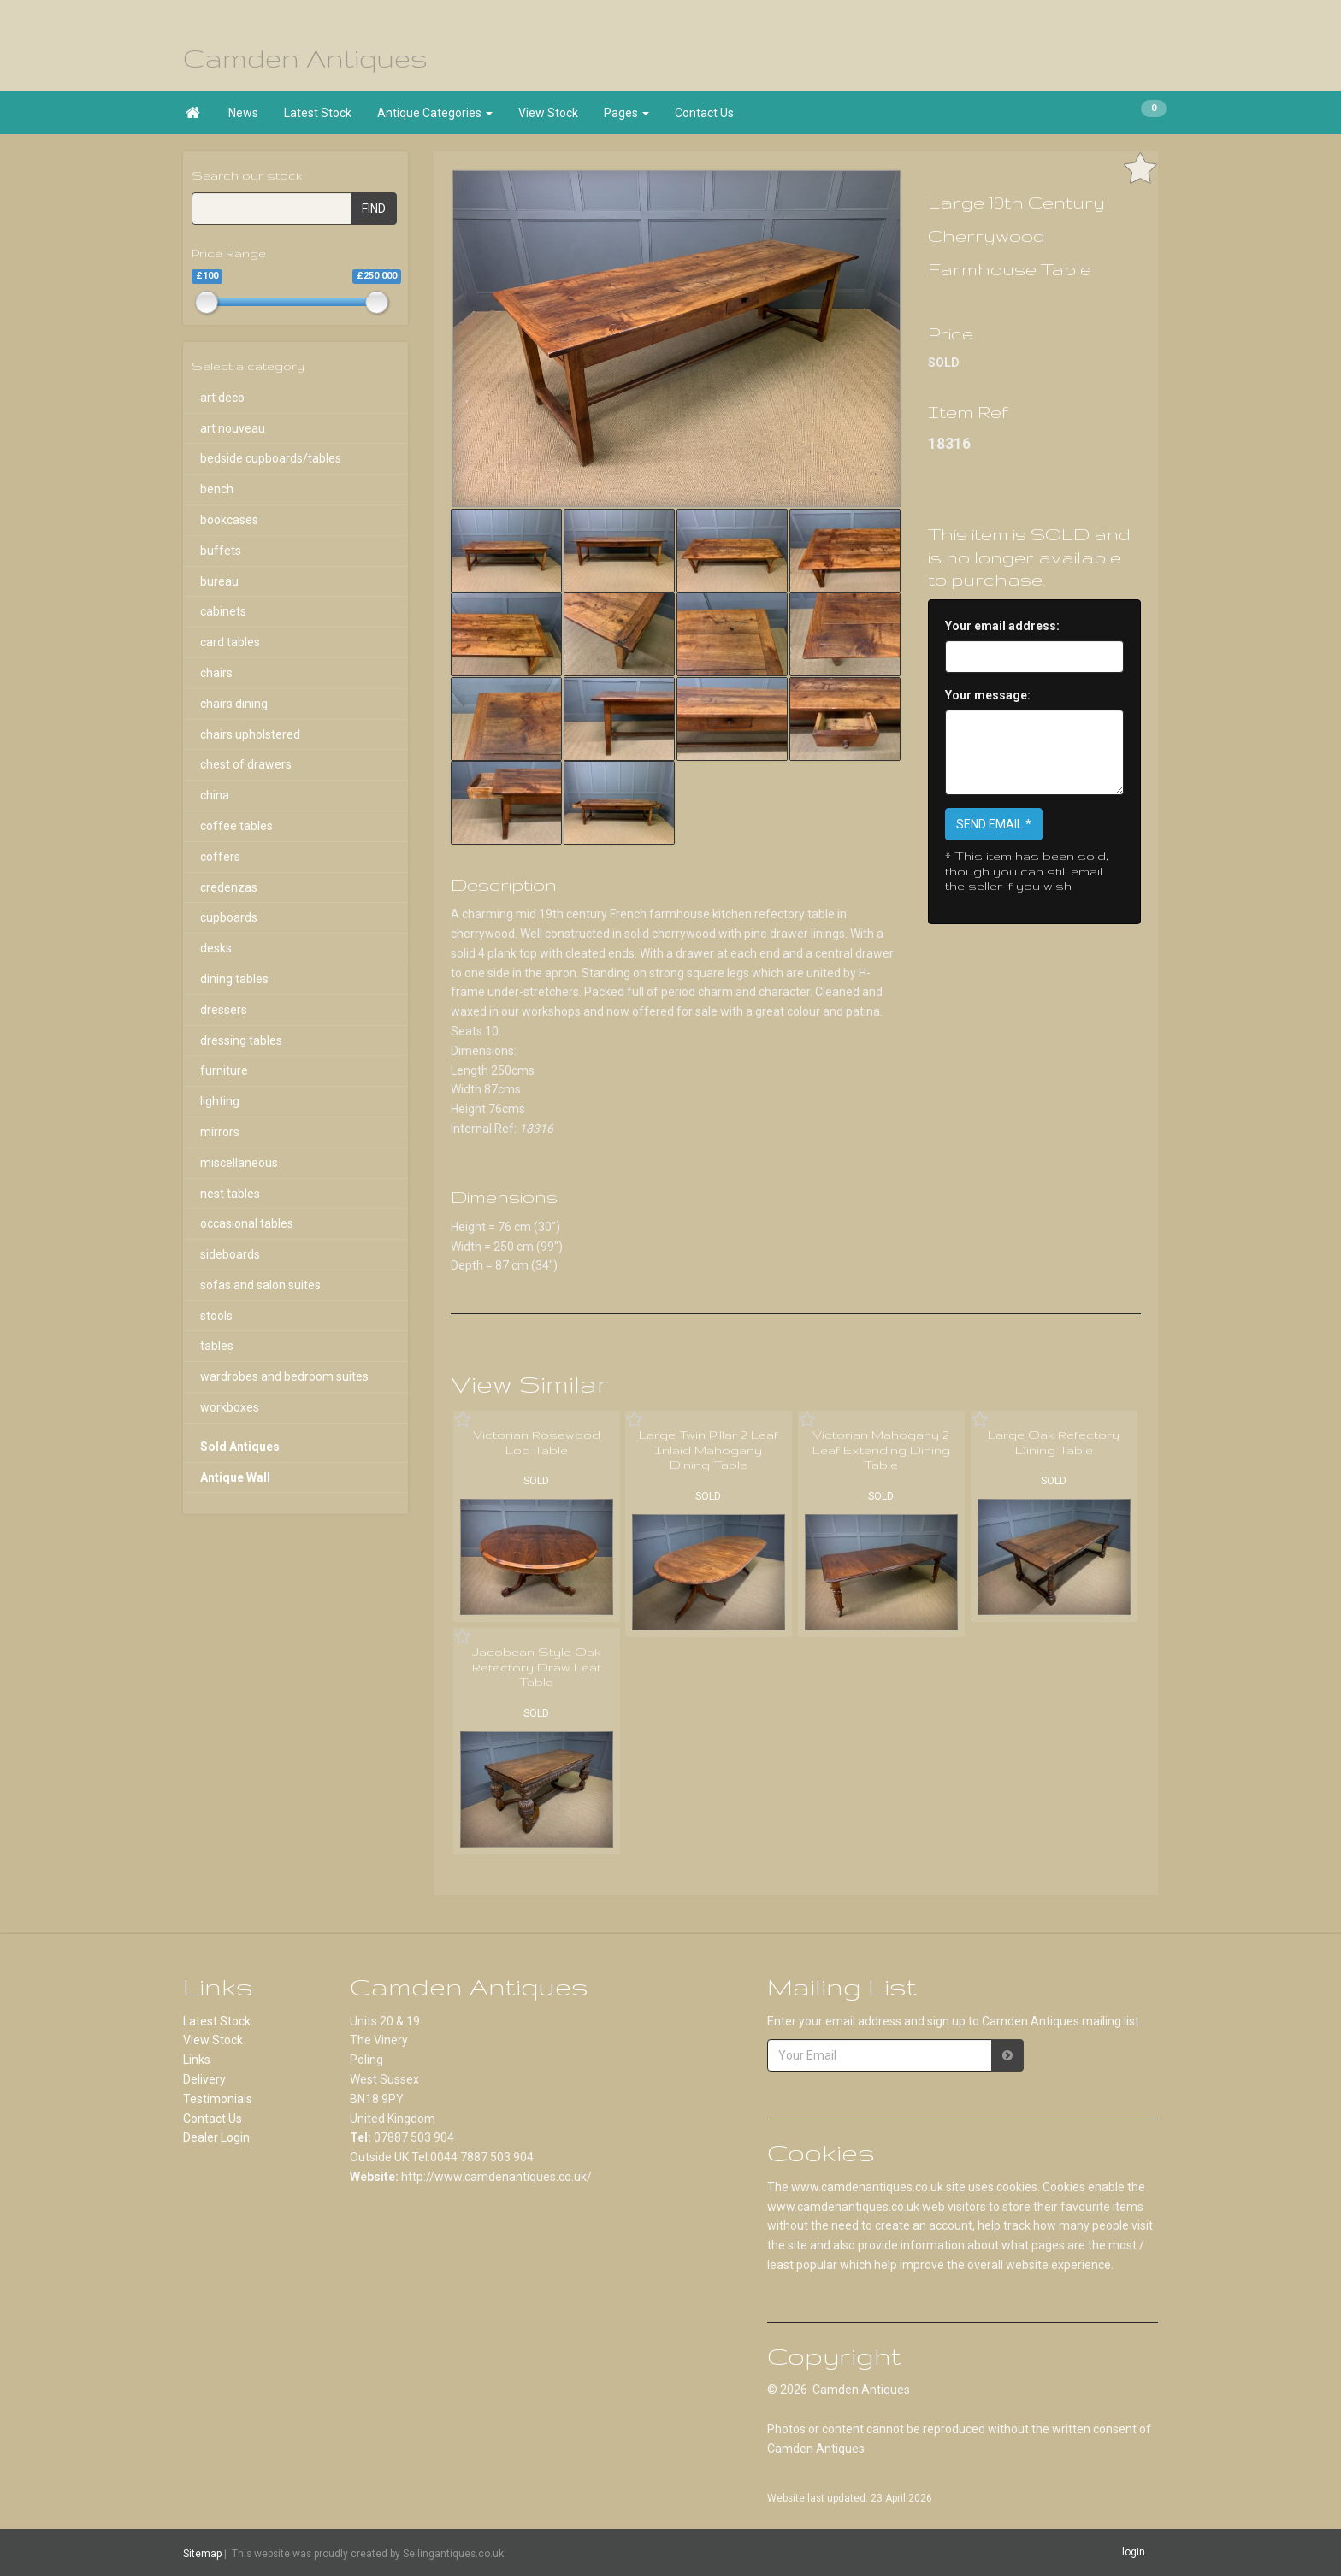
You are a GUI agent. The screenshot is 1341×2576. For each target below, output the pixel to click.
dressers (223, 1010)
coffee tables (236, 826)
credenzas (228, 887)
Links (196, 2059)
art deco (222, 397)
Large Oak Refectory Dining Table (1053, 1442)
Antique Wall (235, 1477)
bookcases (229, 520)
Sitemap (202, 2553)
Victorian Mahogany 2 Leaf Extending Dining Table (881, 1449)
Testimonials (217, 2099)
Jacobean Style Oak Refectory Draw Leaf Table (536, 1667)
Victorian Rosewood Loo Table (536, 1442)
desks (216, 948)
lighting (219, 1101)
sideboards (230, 1254)
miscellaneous (239, 1163)
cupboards (228, 917)
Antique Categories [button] (435, 113)
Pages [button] (626, 113)
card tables (230, 642)
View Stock (548, 113)
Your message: (988, 695)
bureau (219, 581)
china (214, 795)
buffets (220, 550)
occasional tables (246, 1223)
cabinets (223, 611)
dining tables (234, 979)
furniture (224, 1070)
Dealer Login (216, 2137)
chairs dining (234, 703)
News (243, 113)
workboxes (229, 1407)
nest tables (230, 1193)
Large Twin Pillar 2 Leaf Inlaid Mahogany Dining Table (708, 1449)
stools (216, 1316)
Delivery (204, 2079)
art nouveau (232, 428)
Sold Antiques (240, 1446)
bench (216, 489)
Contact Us (704, 113)
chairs (216, 673)
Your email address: (1002, 626)
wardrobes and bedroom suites (284, 1376)
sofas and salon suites (260, 1285)
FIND (374, 208)
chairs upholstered (250, 734)
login (1133, 2552)
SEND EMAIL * (993, 824)
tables (216, 1346)
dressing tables (241, 1040)
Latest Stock (317, 113)
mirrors (219, 1132)
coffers (220, 857)
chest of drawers (246, 764)
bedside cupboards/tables (270, 458)
